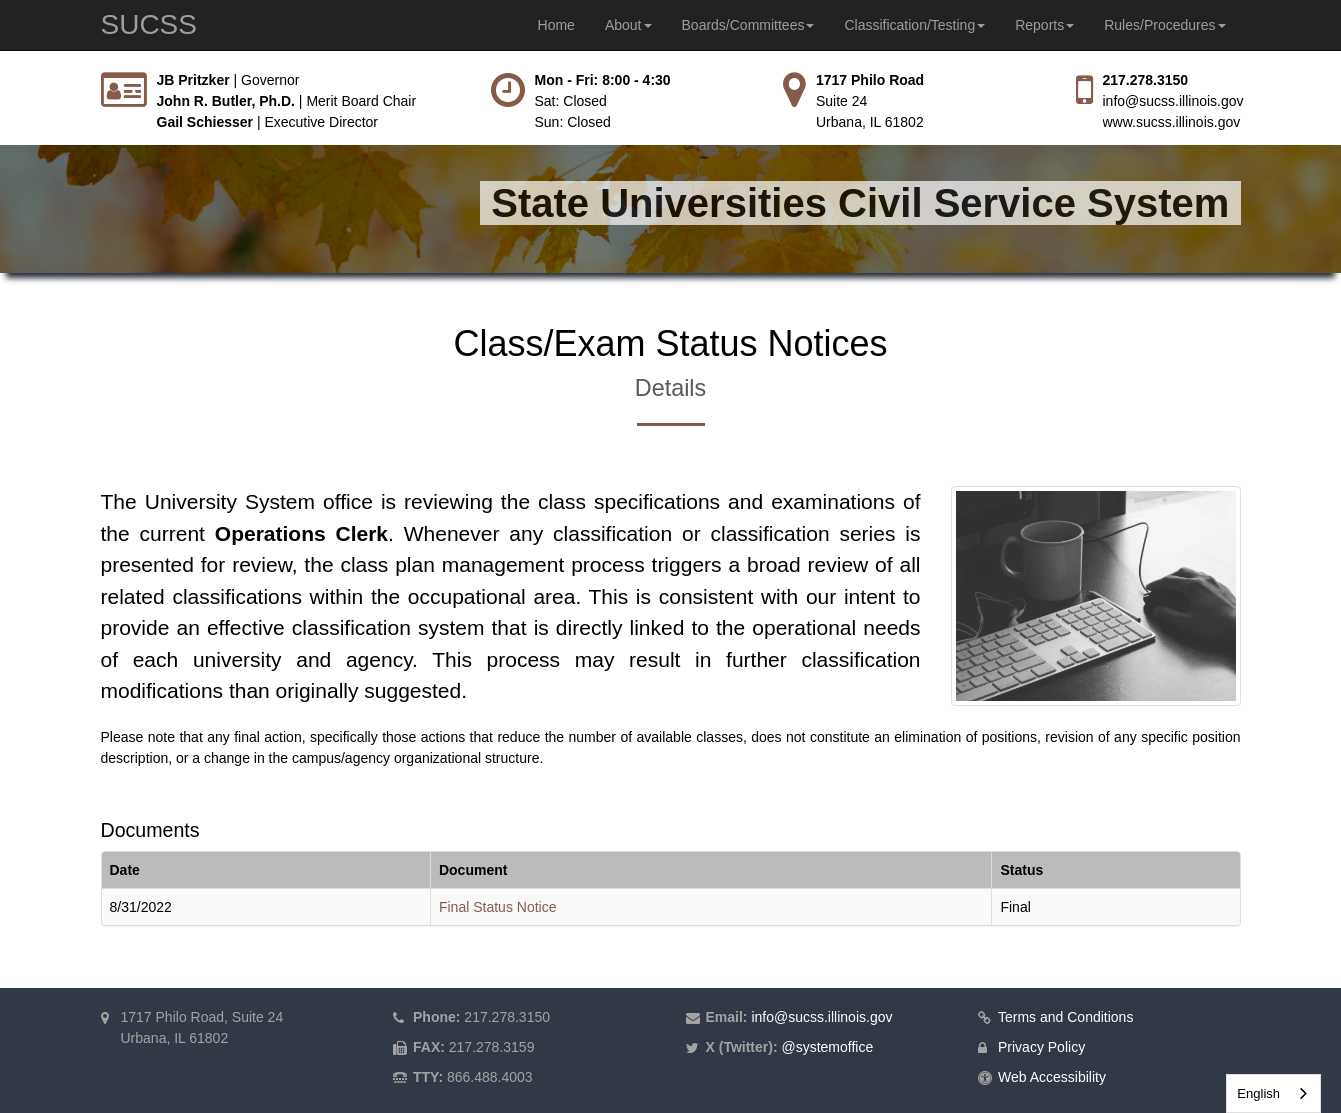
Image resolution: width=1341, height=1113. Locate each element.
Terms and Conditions (1065, 1017)
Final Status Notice (498, 907)
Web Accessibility (1052, 1077)
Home (556, 25)
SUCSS (149, 24)
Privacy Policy (1041, 1047)
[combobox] (1273, 1093)
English (1258, 1093)
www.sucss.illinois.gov (1172, 122)
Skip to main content (0, 70)
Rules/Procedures (1164, 25)
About (628, 25)
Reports (1044, 25)
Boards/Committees (748, 25)
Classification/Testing (914, 25)
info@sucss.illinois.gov (1173, 101)
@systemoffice (827, 1047)
